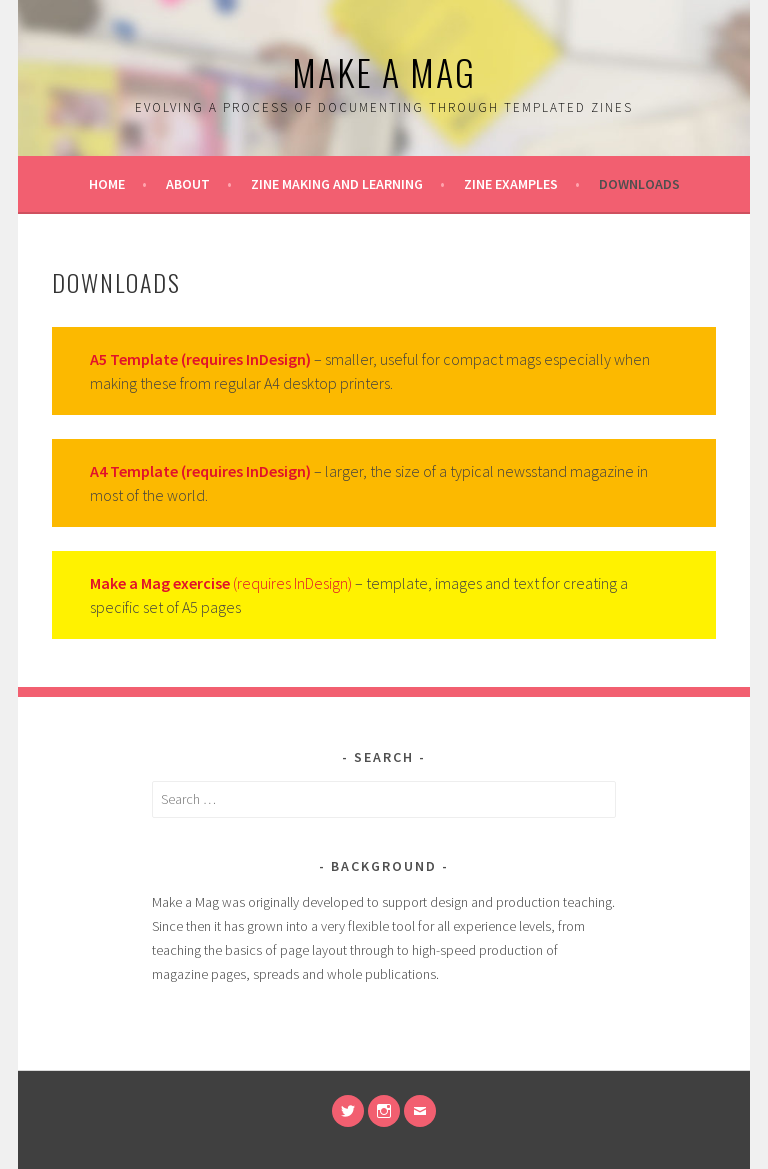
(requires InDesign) (291, 583)
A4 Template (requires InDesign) (200, 471)
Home (107, 184)
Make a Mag (384, 71)
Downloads (639, 184)
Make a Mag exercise (160, 583)
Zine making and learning (337, 184)
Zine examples (511, 184)
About (188, 184)
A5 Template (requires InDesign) (200, 359)
